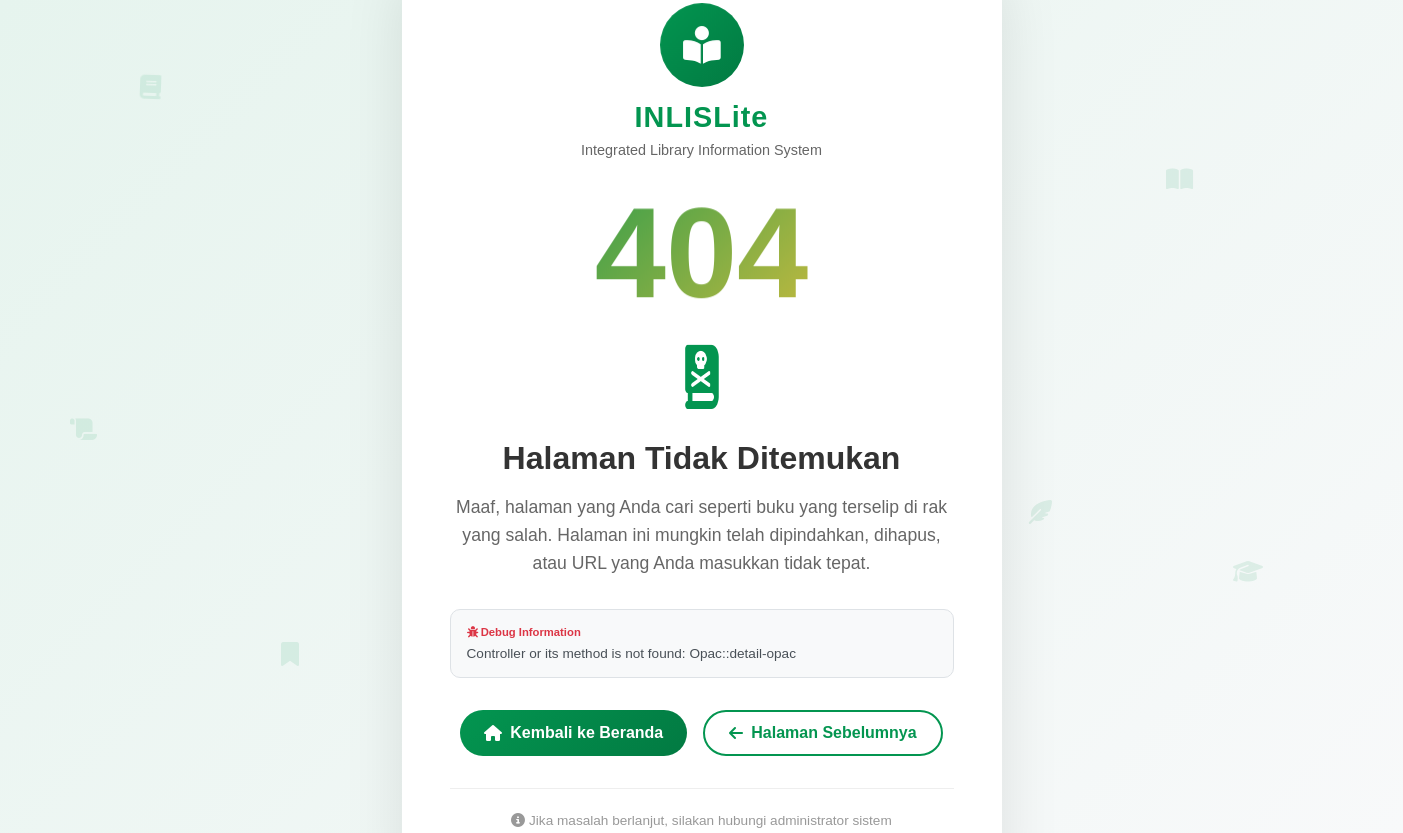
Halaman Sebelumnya (822, 732)
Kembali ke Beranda (573, 732)
